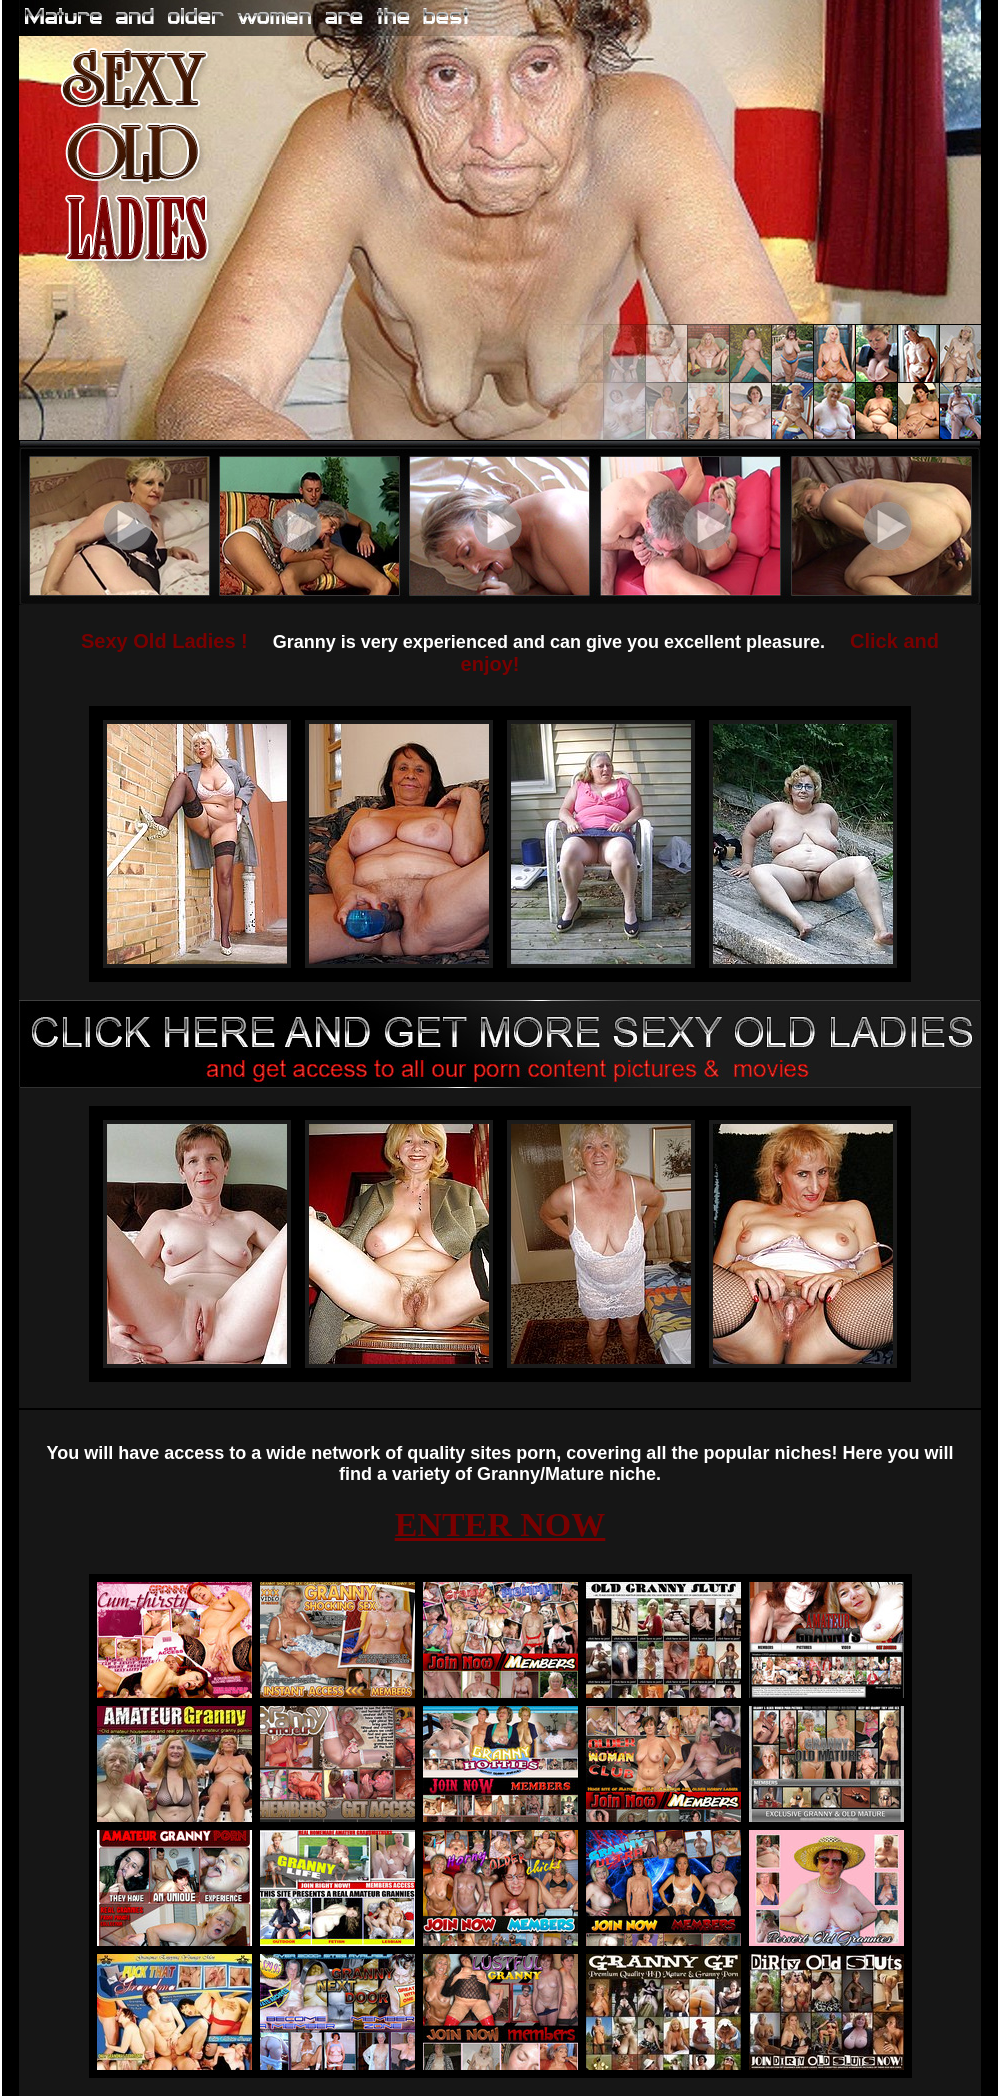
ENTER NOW (500, 1524)
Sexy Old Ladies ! (164, 641)
